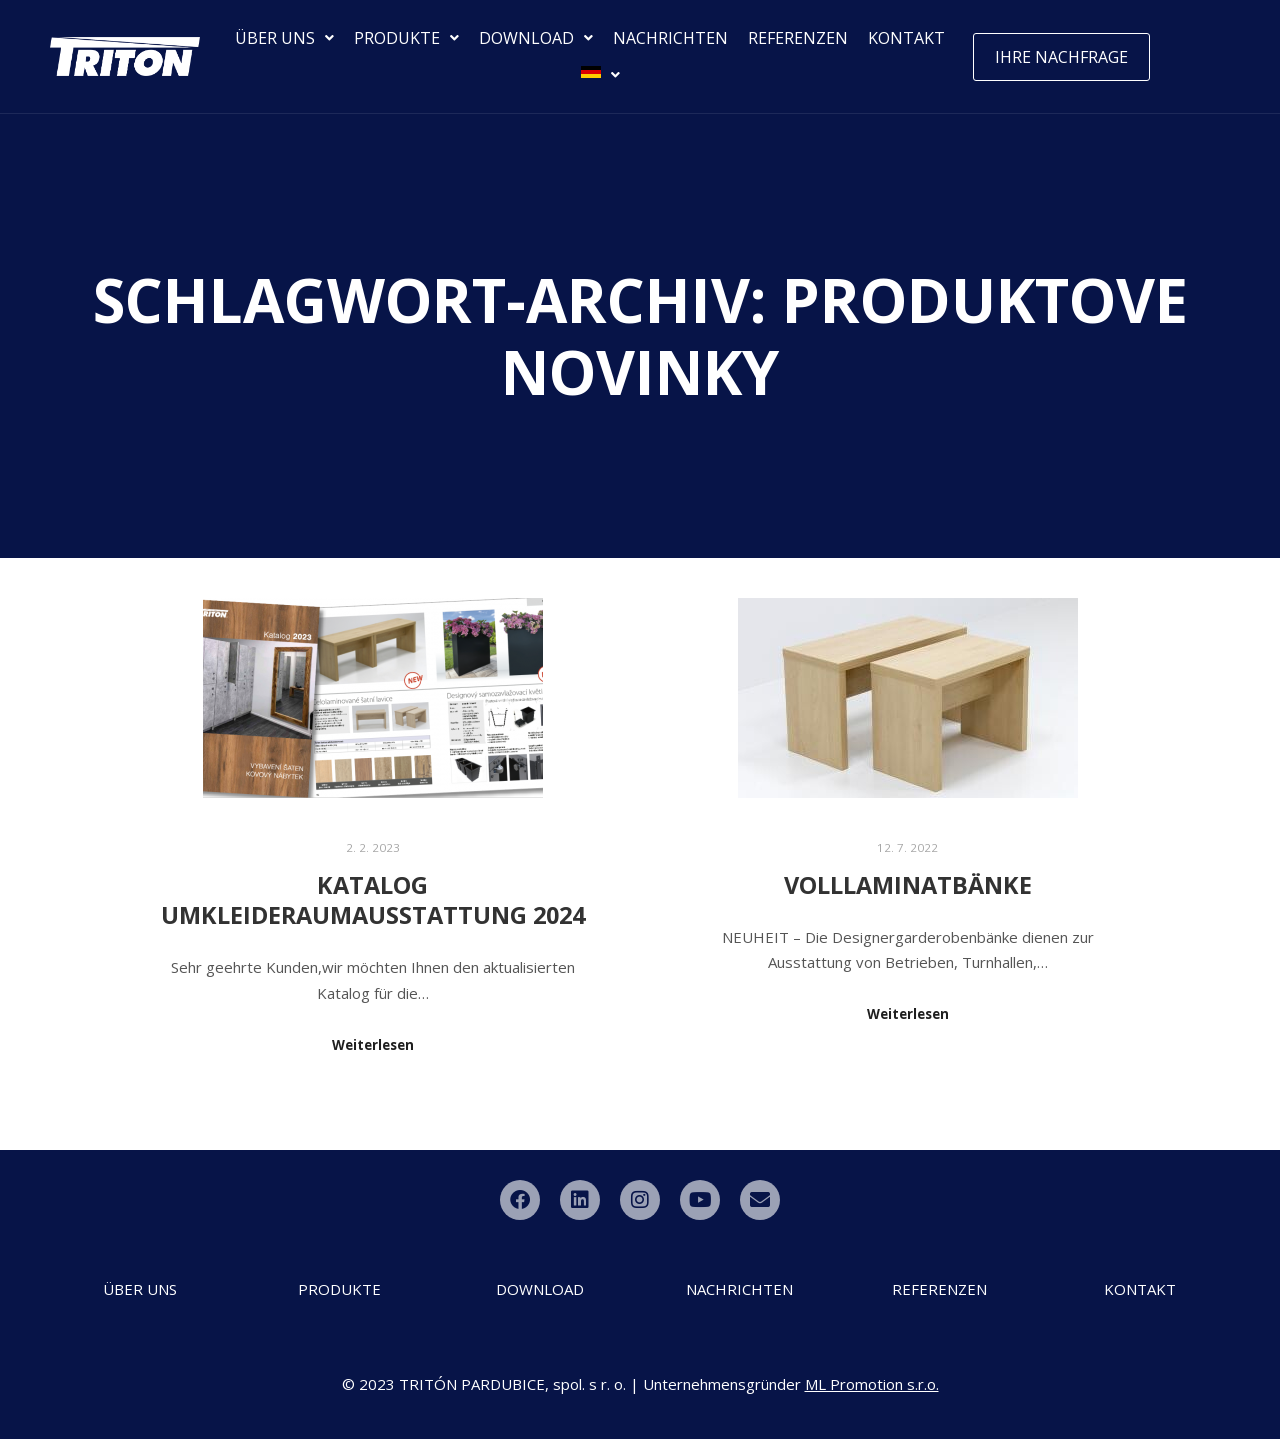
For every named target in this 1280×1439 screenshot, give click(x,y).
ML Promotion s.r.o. (872, 1384)
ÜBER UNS (284, 38)
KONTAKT (906, 38)
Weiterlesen (373, 1045)
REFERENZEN (798, 38)
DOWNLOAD (536, 38)
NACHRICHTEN (670, 38)
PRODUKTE (406, 38)
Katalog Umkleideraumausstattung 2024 (373, 900)
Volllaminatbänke (908, 885)
